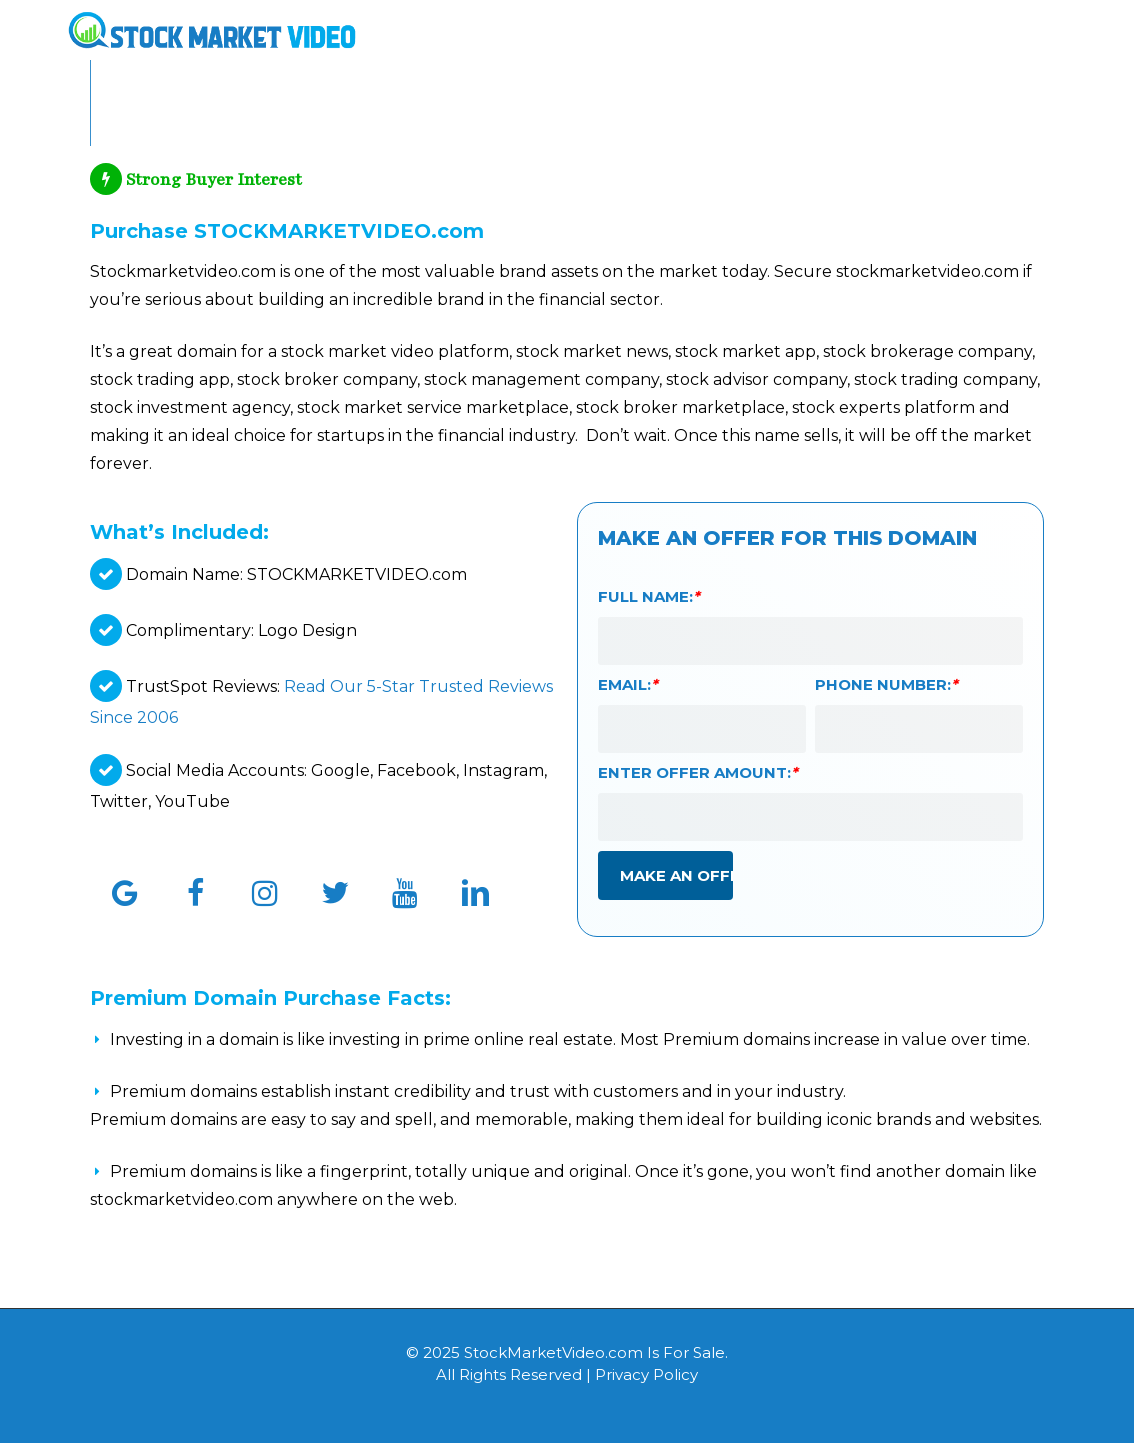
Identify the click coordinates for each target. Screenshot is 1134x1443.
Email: (628, 684)
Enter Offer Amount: (698, 772)
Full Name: (649, 596)
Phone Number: (886, 684)
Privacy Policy (646, 1374)
